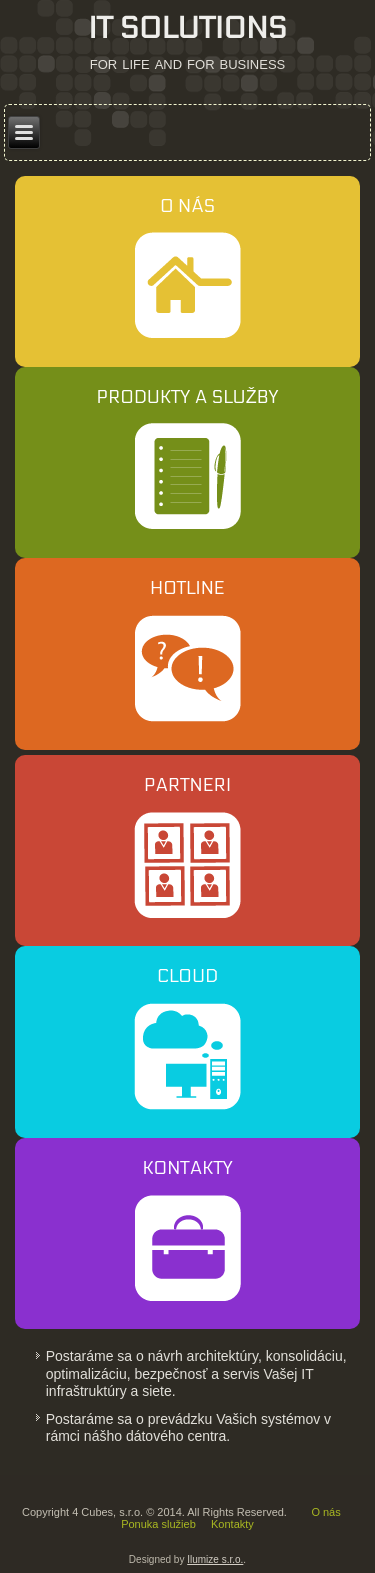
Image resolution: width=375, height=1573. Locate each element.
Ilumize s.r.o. (215, 1559)
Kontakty (232, 1524)
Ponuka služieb (158, 1524)
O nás (325, 1512)
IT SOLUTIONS (187, 28)
